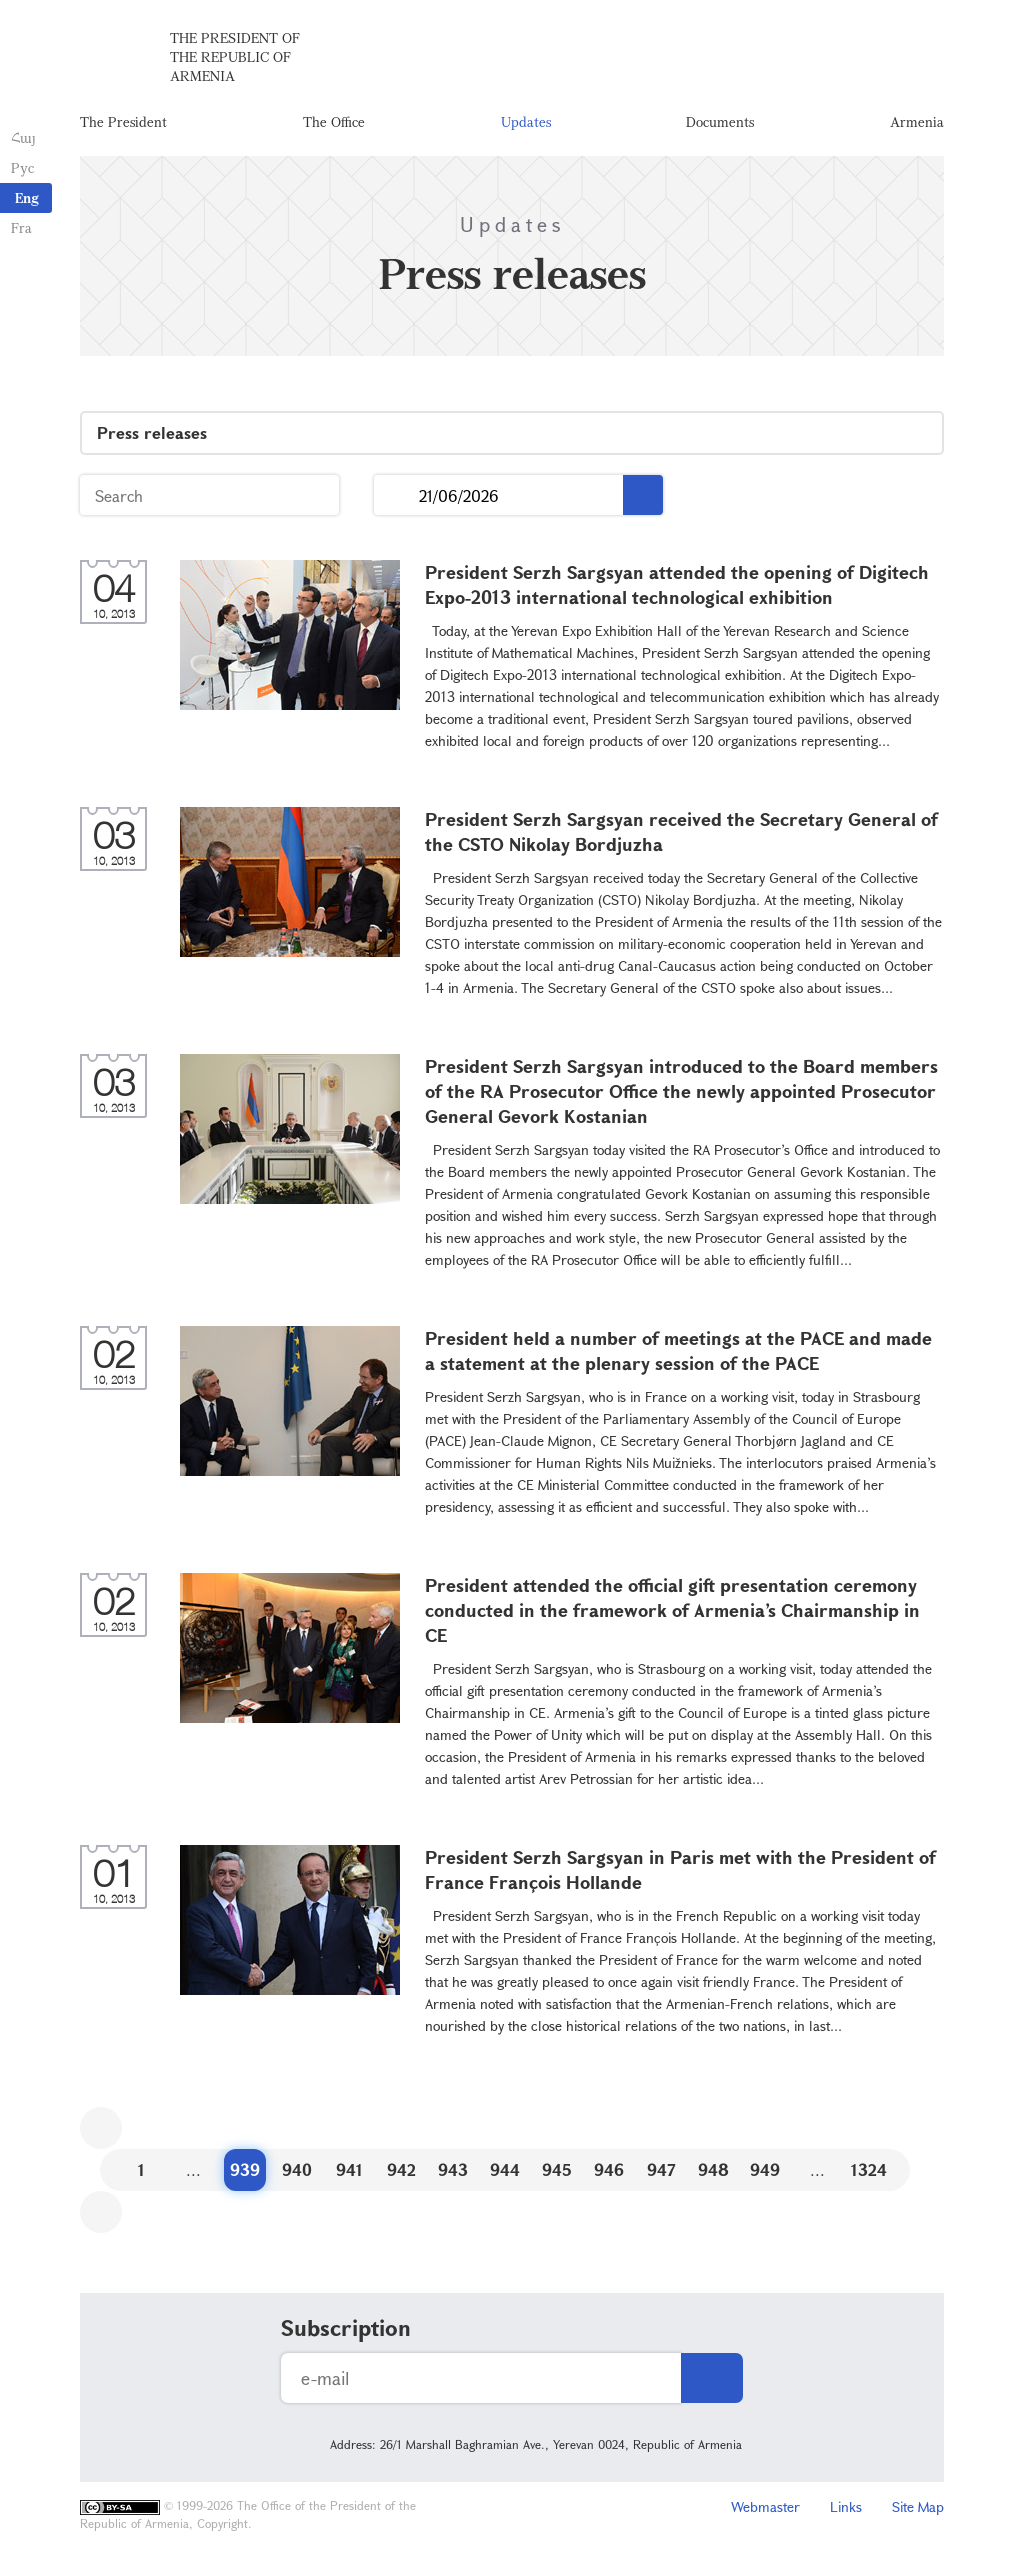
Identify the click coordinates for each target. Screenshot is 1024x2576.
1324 (869, 2174)
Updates (526, 124)
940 (297, 2174)
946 (609, 2174)
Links (846, 2511)
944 (505, 2174)
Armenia (917, 124)
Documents (720, 124)
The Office (334, 124)
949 (765, 2174)
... (396, 500)
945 (557, 2174)
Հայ (22, 137)
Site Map (918, 2511)
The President (123, 124)
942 (401, 2174)
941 (349, 2174)
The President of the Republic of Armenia (235, 59)
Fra (20, 227)
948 (713, 2174)
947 (661, 2174)
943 (453, 2174)
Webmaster (765, 2511)
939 (245, 2174)
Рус (21, 167)
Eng (27, 197)
